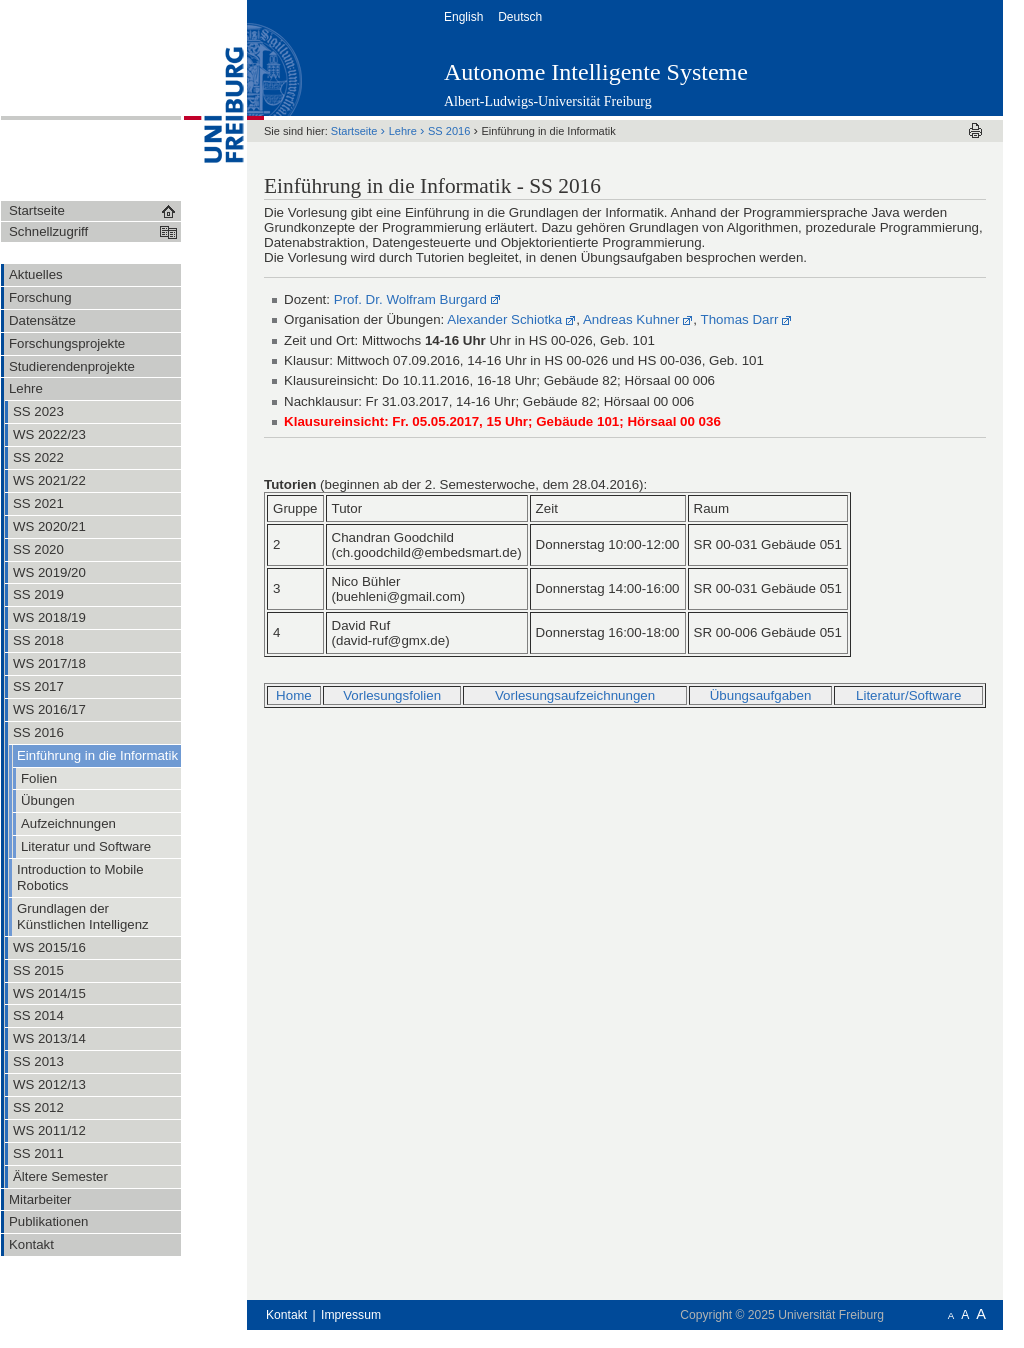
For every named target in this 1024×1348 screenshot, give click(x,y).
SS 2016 (450, 131)
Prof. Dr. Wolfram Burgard (410, 299)
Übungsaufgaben (761, 695)
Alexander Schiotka (504, 319)
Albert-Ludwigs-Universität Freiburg (548, 101)
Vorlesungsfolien (392, 695)
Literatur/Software (908, 695)
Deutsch (521, 17)
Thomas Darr (740, 319)
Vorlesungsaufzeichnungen (575, 695)
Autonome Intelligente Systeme (596, 72)
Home (294, 695)
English (465, 17)
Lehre (404, 131)
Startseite (356, 131)
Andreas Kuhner (631, 319)
